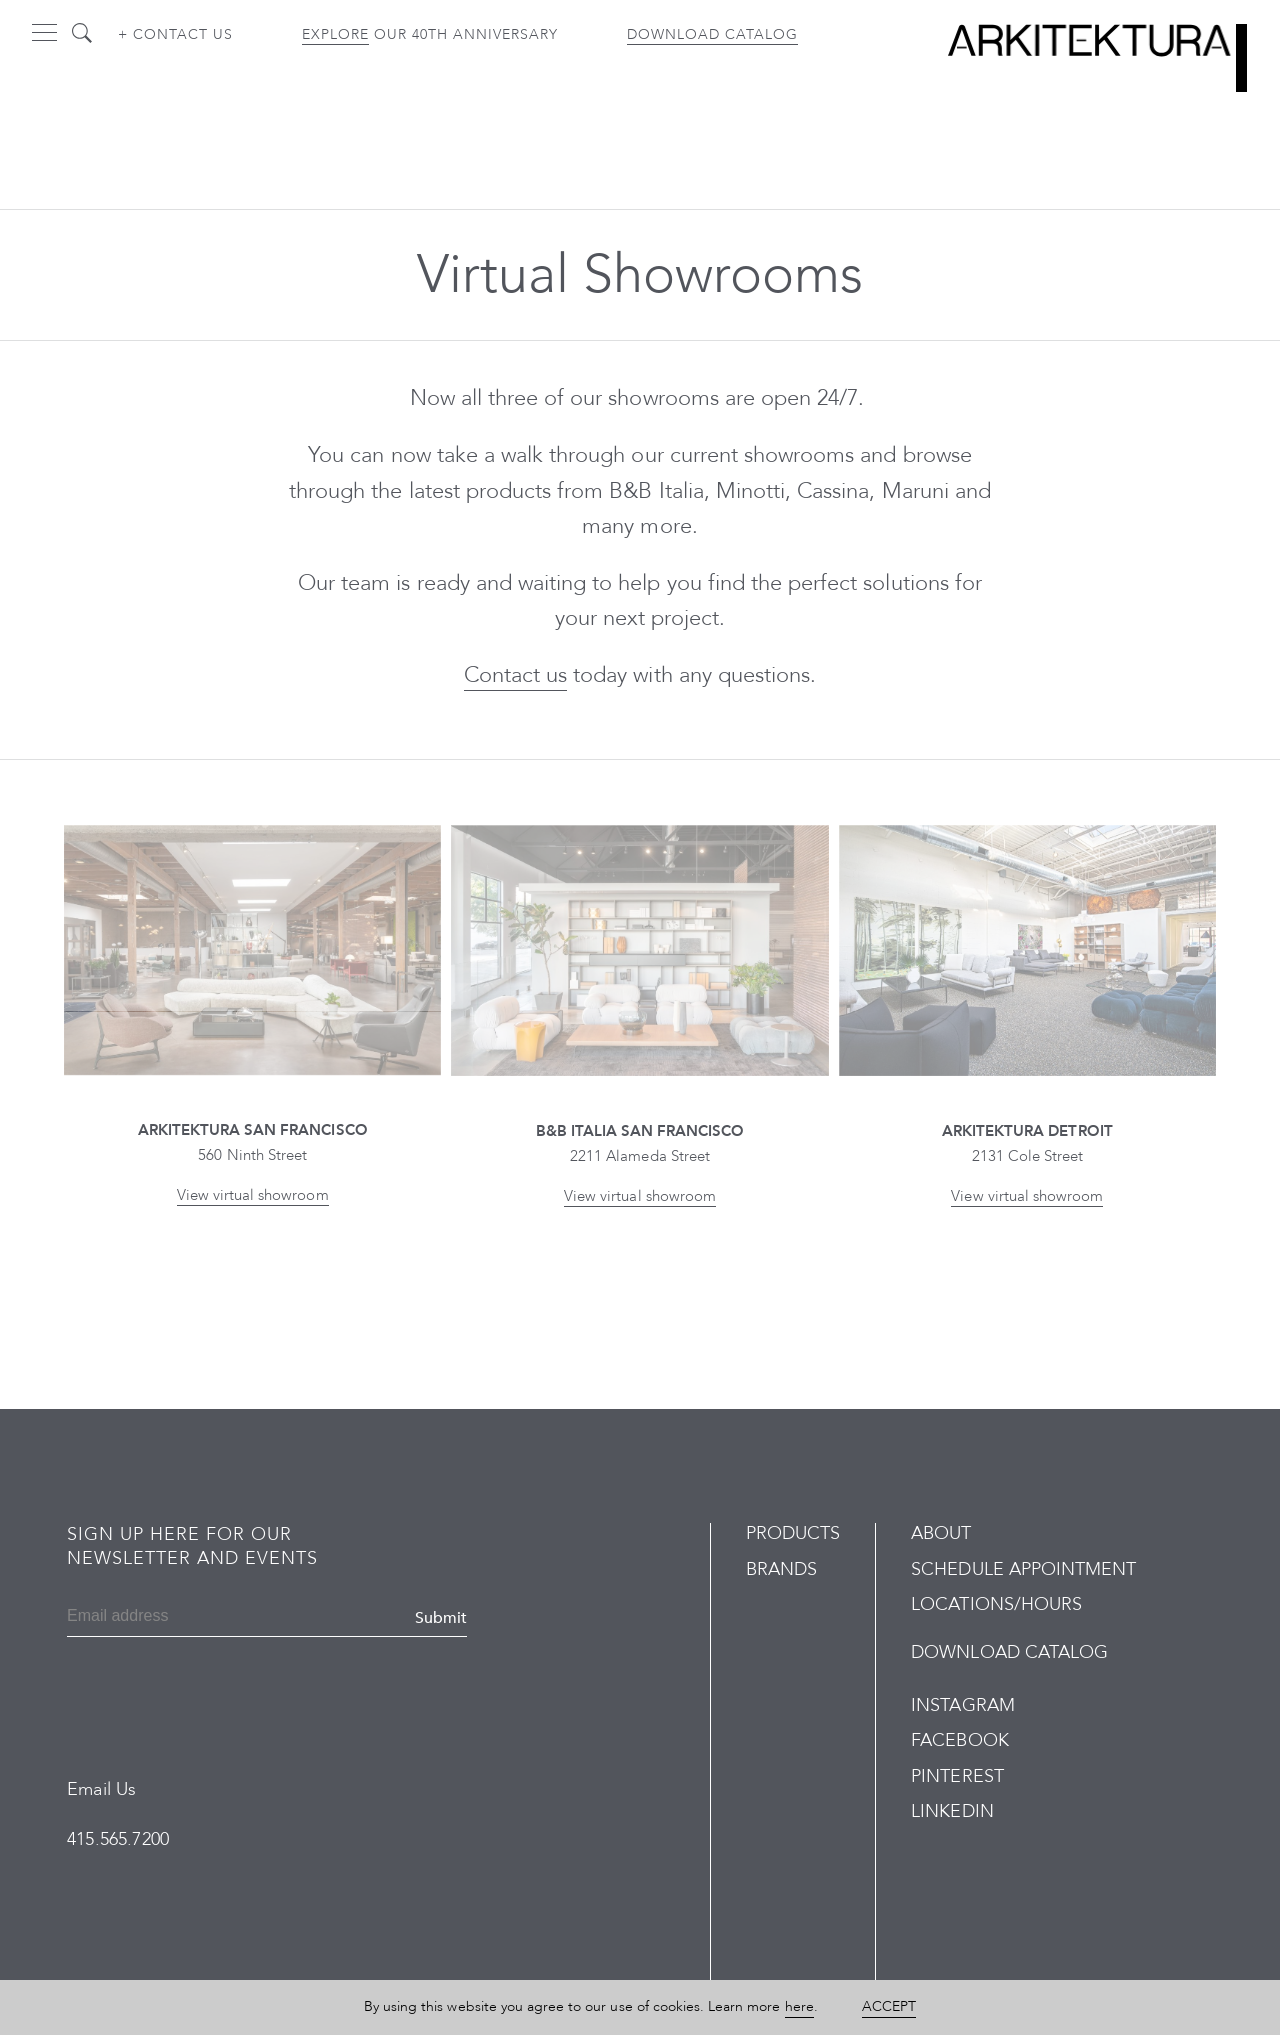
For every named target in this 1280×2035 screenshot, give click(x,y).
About (941, 1533)
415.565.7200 (118, 1839)
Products (793, 1533)
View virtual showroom (253, 1195)
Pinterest (957, 1776)
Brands (781, 1569)
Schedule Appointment (1023, 1569)
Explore (335, 34)
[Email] (163, 1618)
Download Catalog (712, 34)
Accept (889, 2006)
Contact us (515, 675)
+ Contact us (175, 34)
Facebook (959, 1740)
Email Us (101, 1789)
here (799, 2006)
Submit (441, 1618)
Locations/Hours (996, 1604)
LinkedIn (952, 1811)
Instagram (962, 1705)
